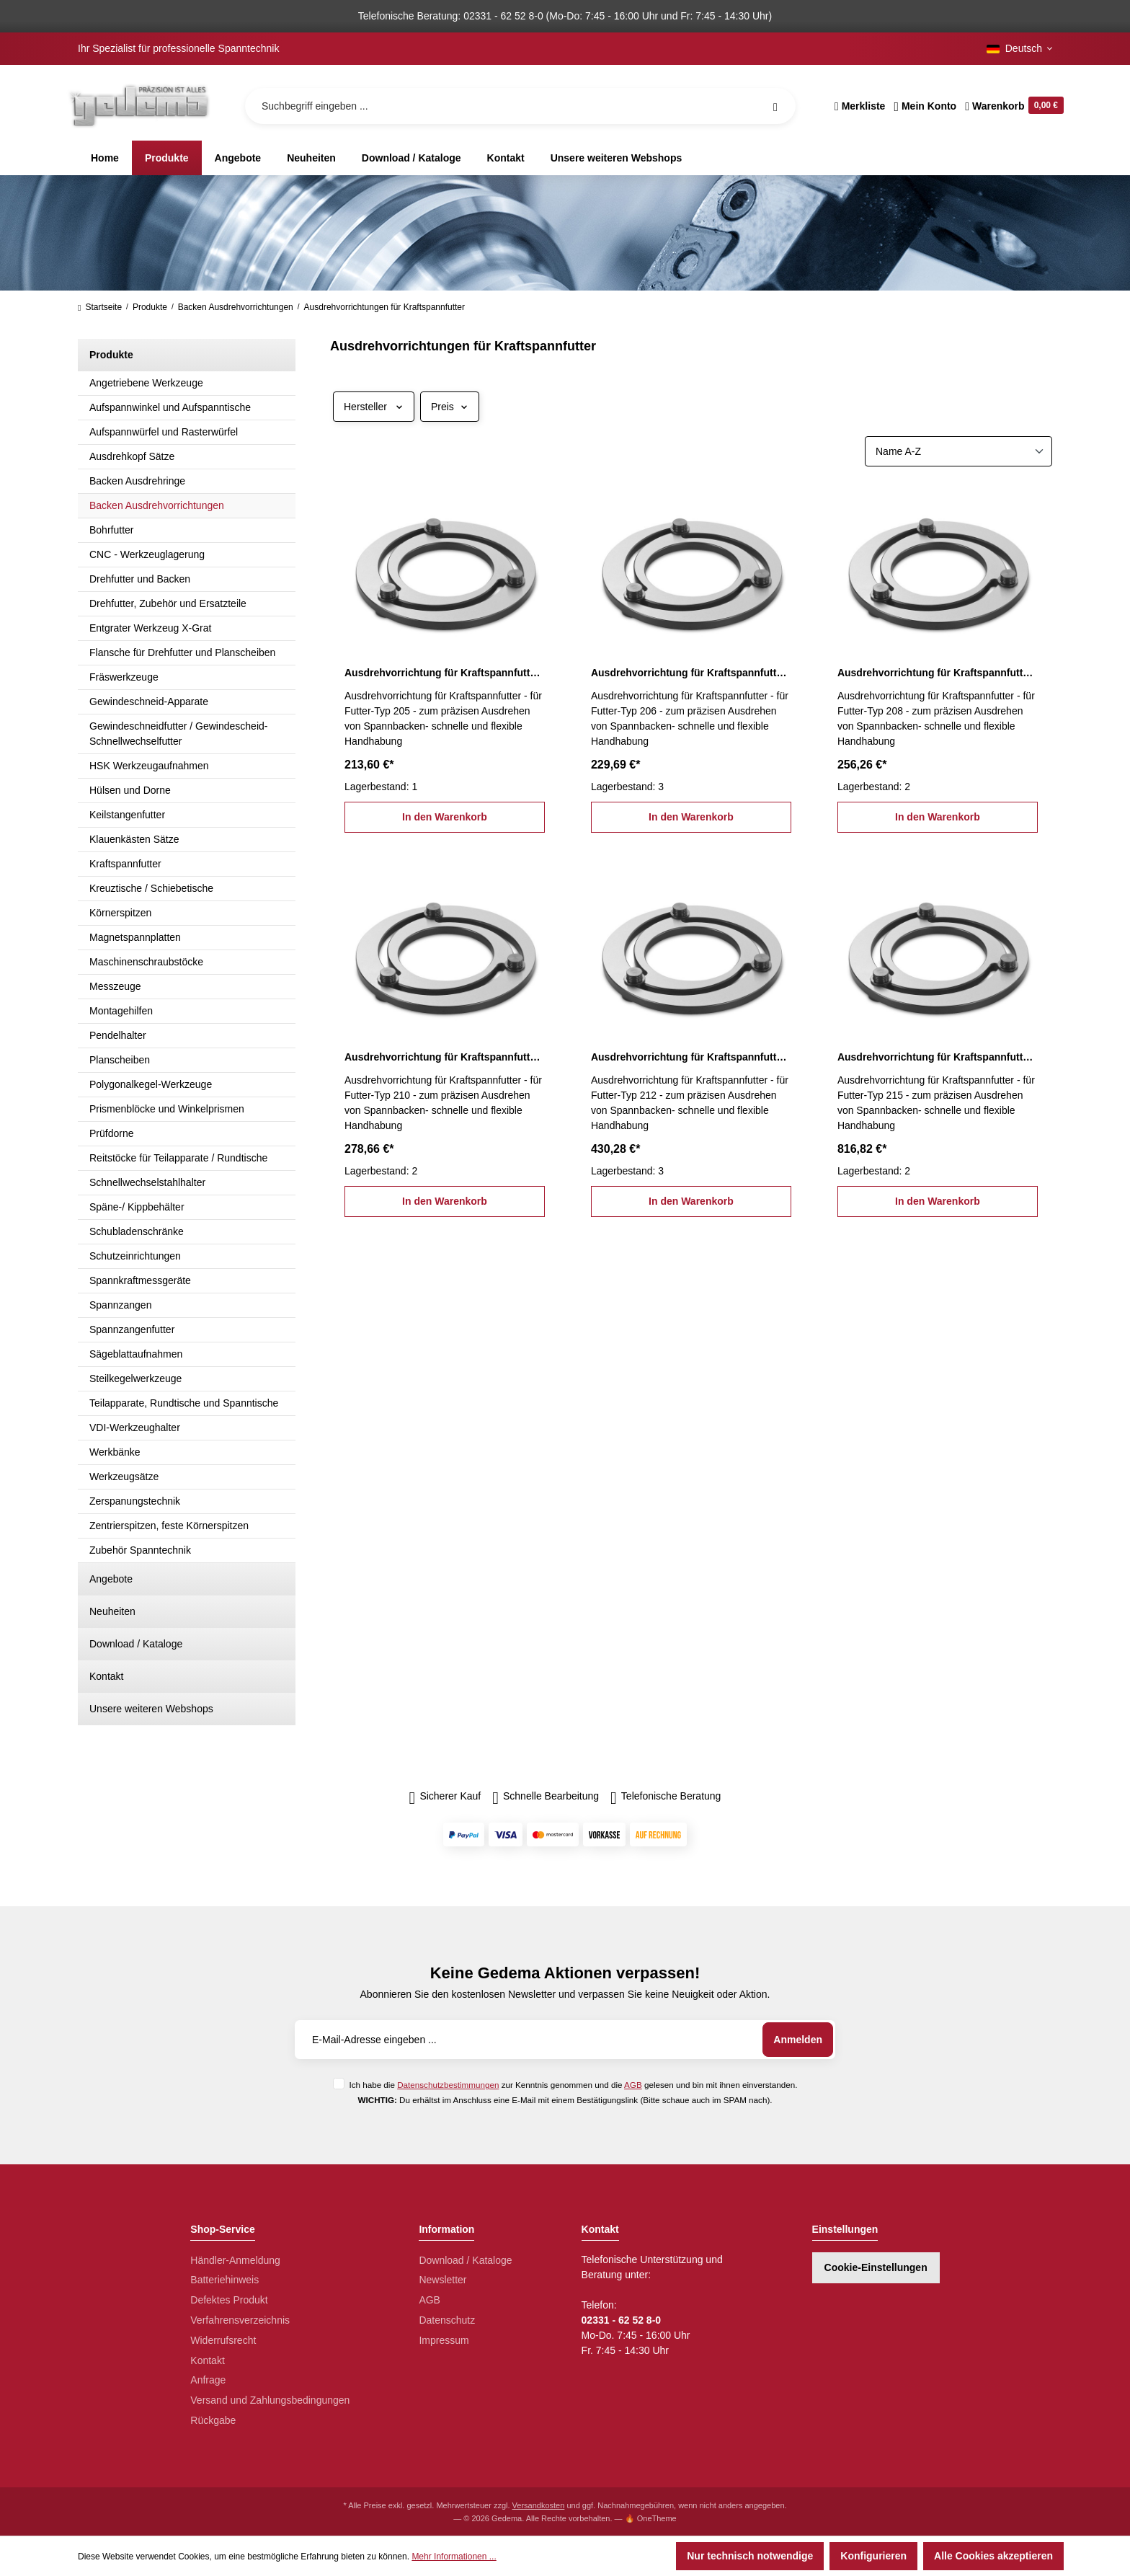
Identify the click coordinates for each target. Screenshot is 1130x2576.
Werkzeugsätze (124, 1476)
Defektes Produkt (228, 2300)
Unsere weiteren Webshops (151, 1708)
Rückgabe (213, 2420)
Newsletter (442, 2279)
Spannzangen (120, 1305)
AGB (633, 2084)
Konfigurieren (873, 2556)
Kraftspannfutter (125, 863)
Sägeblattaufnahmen (135, 1354)
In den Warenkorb (444, 817)
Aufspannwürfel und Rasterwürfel (163, 432)
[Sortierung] (958, 451)
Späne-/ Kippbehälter (136, 1207)
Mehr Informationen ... (453, 2556)
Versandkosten (538, 2505)
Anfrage (208, 2380)
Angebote (111, 1579)
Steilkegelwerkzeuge (135, 1378)
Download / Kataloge (135, 1644)
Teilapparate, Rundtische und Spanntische (183, 1403)
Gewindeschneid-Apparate (148, 701)
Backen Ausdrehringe (137, 481)
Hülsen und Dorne (130, 790)
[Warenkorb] (1012, 106)
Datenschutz (447, 2320)
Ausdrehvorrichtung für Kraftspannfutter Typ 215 (937, 1057)
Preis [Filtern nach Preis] (449, 406)
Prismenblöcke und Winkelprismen (166, 1109)
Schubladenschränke (136, 1231)
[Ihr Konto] (925, 106)
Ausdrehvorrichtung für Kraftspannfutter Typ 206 (691, 672)
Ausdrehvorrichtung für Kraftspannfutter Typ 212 (691, 1057)
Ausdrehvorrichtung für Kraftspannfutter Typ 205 (444, 672)
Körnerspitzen (120, 913)
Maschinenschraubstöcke (146, 962)
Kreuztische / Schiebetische (151, 888)
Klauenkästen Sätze (134, 839)
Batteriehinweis (224, 2279)
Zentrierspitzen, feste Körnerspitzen (169, 1525)
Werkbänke (115, 1452)
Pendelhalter (117, 1035)
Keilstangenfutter (127, 814)
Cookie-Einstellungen (875, 2267)
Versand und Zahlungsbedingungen (270, 2400)
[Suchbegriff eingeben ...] (520, 106)
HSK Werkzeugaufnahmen (149, 765)
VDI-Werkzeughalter (134, 1427)
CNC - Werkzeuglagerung (147, 554)
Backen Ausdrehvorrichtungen (156, 505)
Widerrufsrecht (223, 2340)
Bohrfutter (111, 530)
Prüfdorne (111, 1133)
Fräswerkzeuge (124, 677)
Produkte (111, 354)
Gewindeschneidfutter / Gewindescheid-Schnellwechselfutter (178, 733)
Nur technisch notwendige (750, 2556)
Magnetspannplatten (135, 937)
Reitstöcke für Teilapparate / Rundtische (178, 1158)
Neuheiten (112, 1611)
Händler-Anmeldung (235, 2260)
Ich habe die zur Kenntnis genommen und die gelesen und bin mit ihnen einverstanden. (573, 2084)
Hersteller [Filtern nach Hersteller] (374, 406)
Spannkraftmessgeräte (140, 1280)
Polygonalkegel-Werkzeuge (150, 1084)
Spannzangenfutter (131, 1329)
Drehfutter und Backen (139, 579)
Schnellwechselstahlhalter (147, 1182)
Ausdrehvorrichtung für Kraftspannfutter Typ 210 (444, 1057)
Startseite (100, 307)
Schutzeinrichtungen (135, 1256)
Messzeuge (115, 986)
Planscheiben (119, 1060)
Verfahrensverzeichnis (240, 2320)
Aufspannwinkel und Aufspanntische (170, 407)
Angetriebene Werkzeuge (146, 383)
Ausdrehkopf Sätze (131, 456)
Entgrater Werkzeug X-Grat (150, 628)
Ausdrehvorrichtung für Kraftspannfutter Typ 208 (937, 672)
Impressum (443, 2340)
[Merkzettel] (860, 106)
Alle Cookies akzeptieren (993, 2556)
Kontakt (106, 1676)
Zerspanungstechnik (134, 1501)
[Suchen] (775, 106)
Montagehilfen (121, 1011)
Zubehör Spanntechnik (140, 1550)
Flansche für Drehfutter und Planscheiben (182, 652)
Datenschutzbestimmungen (448, 2084)
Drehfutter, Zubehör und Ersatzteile (167, 603)
